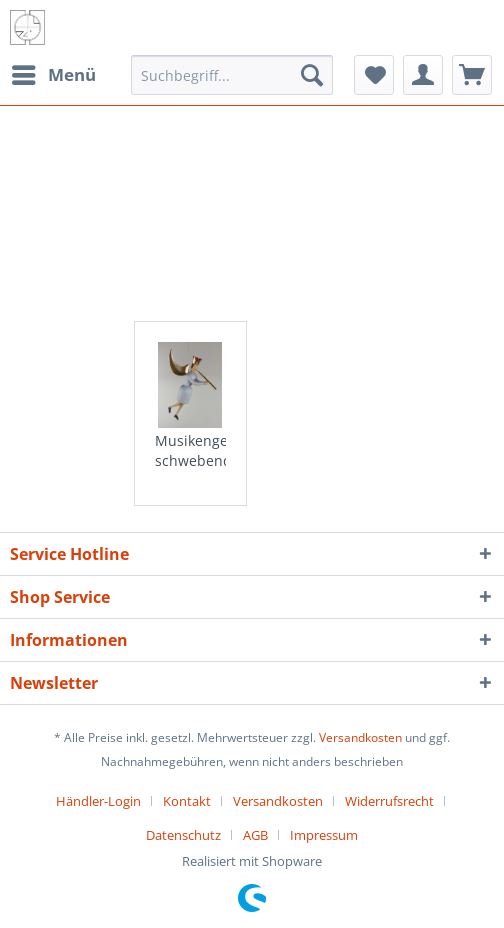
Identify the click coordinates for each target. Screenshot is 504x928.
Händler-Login (98, 801)
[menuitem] (53, 75)
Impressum (324, 835)
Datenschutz (183, 835)
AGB (255, 835)
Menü (54, 72)
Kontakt (187, 801)
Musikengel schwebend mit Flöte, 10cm (191, 451)
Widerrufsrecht (389, 801)
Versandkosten (360, 737)
